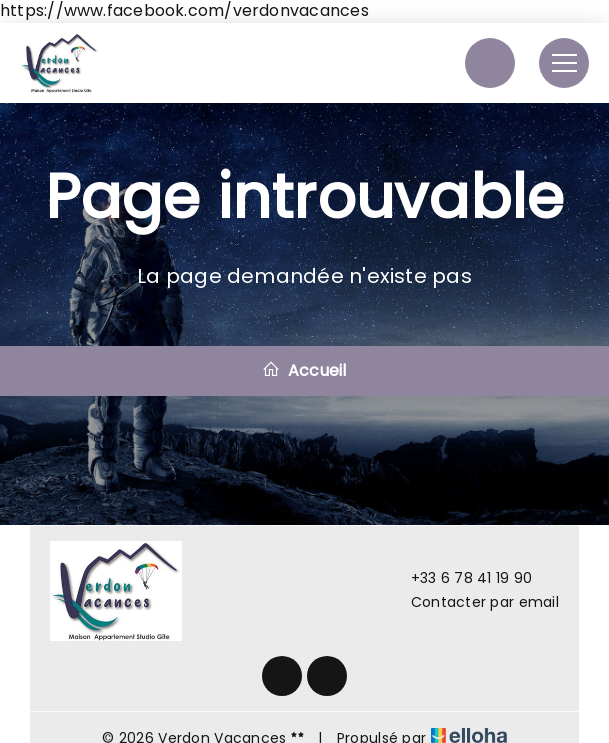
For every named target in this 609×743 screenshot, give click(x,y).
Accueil (304, 370)
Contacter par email (473, 602)
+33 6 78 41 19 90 (460, 578)
